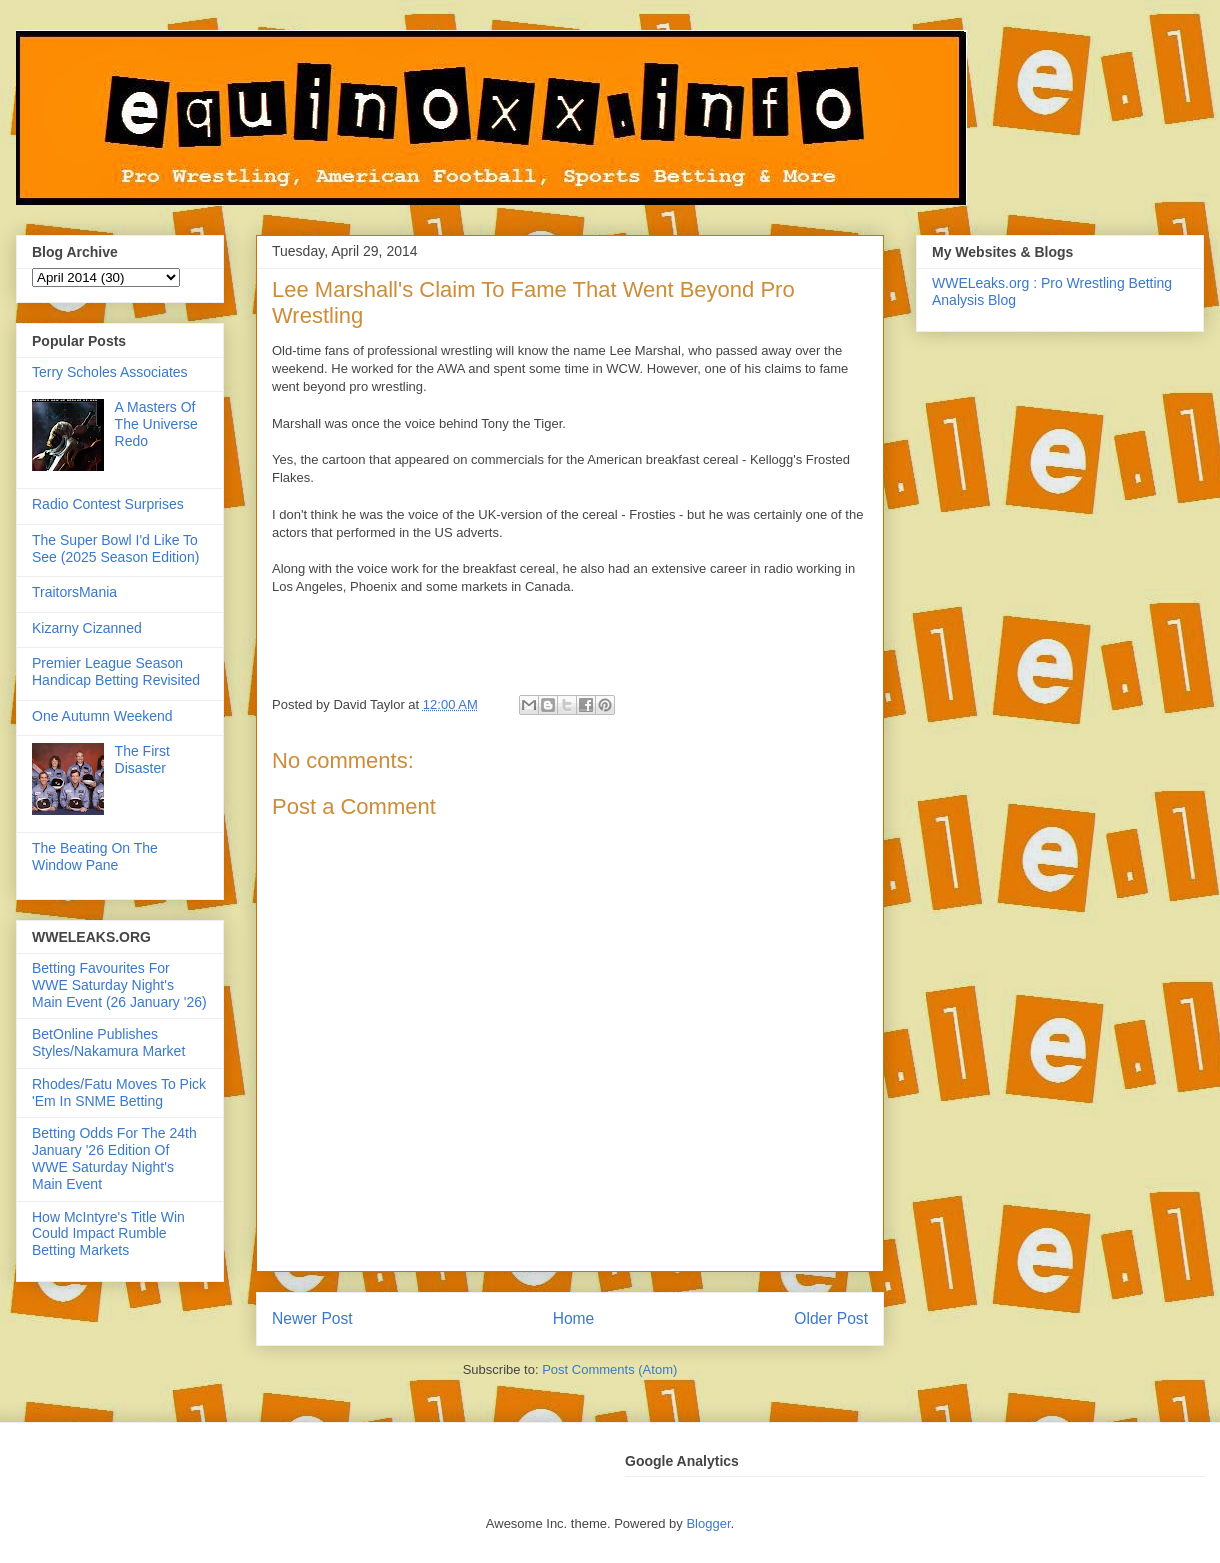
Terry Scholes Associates (110, 372)
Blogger (708, 1523)
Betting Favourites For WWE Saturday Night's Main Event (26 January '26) (119, 985)
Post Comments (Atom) (609, 1369)
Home (574, 1318)
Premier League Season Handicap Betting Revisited (116, 671)
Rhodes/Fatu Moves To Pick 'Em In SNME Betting (119, 1092)
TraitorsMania (74, 592)
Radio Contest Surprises (108, 504)
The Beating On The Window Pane (95, 856)
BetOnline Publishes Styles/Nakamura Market (108, 1042)
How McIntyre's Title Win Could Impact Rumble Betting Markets (108, 1234)
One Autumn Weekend (102, 716)
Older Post (831, 1318)
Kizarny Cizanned (87, 628)
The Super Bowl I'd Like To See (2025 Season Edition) (115, 548)
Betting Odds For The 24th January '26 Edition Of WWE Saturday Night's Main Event (114, 1158)
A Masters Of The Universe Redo (156, 424)
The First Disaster (142, 759)
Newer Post (312, 1318)
